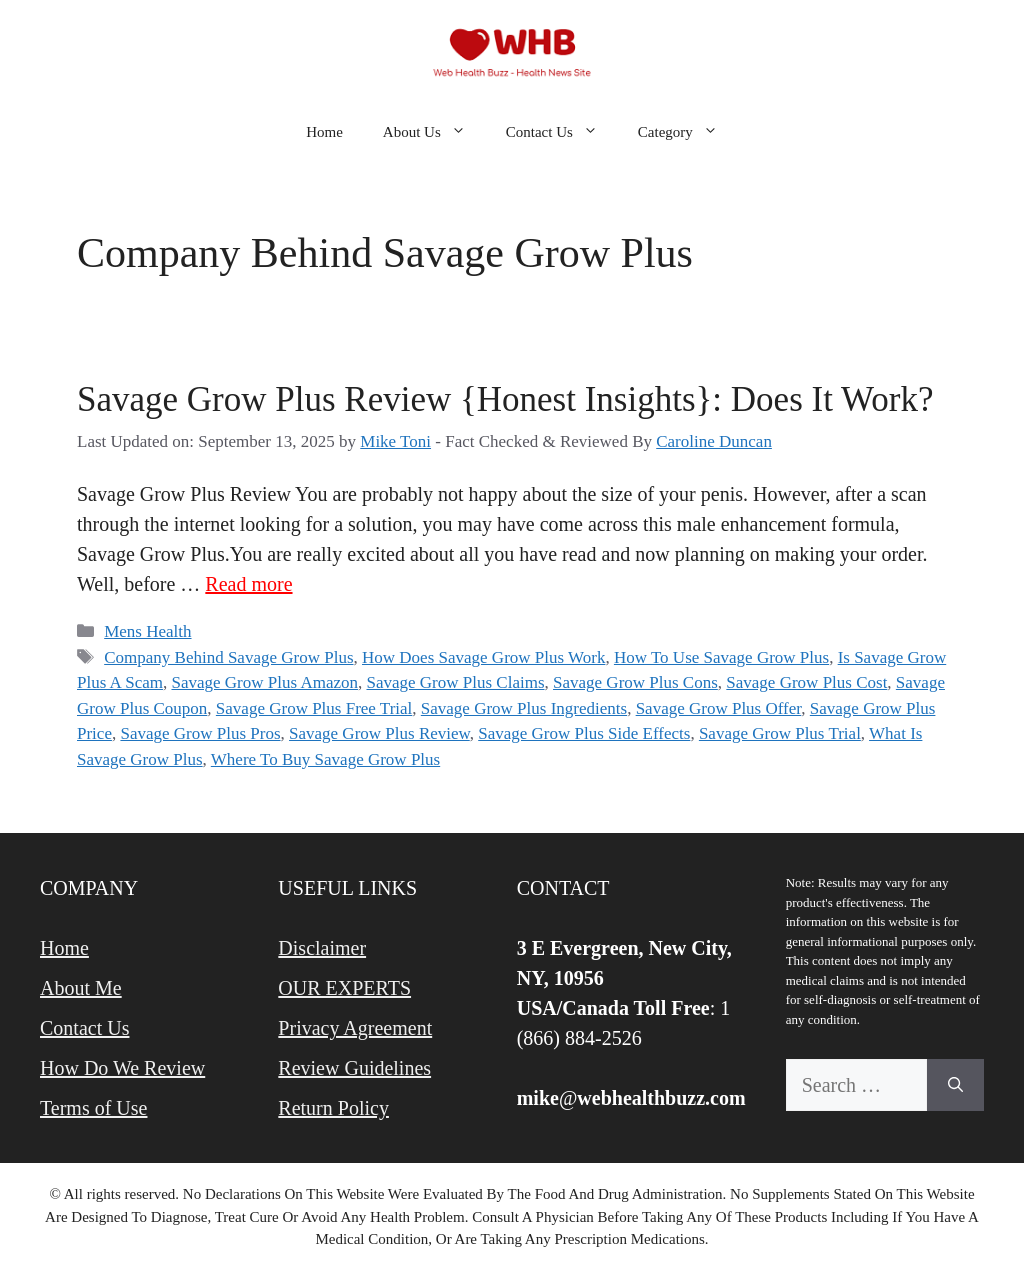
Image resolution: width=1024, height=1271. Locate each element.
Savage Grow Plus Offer (719, 708)
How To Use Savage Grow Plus (721, 657)
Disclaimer (322, 948)
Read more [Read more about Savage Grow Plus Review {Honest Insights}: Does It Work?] (248, 584)
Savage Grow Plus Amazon (264, 682)
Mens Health (147, 631)
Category (688, 132)
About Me (81, 988)
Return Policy (333, 1108)
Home (324, 132)
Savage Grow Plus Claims (455, 682)
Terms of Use (93, 1108)
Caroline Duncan (714, 441)
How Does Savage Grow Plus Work (483, 657)
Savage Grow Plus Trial (780, 733)
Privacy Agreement (355, 1028)
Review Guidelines (354, 1068)
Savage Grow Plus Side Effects (584, 733)
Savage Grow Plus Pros (200, 733)
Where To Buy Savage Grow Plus (325, 759)
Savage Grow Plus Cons (635, 682)
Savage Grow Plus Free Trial (314, 708)
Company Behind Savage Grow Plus (228, 657)
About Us (434, 132)
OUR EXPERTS (344, 988)
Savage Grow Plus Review (379, 733)
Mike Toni (395, 441)
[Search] (955, 1085)
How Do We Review (122, 1068)
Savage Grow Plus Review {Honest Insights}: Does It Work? (505, 399)
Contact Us (562, 132)
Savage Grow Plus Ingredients (524, 708)
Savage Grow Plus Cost (806, 682)
